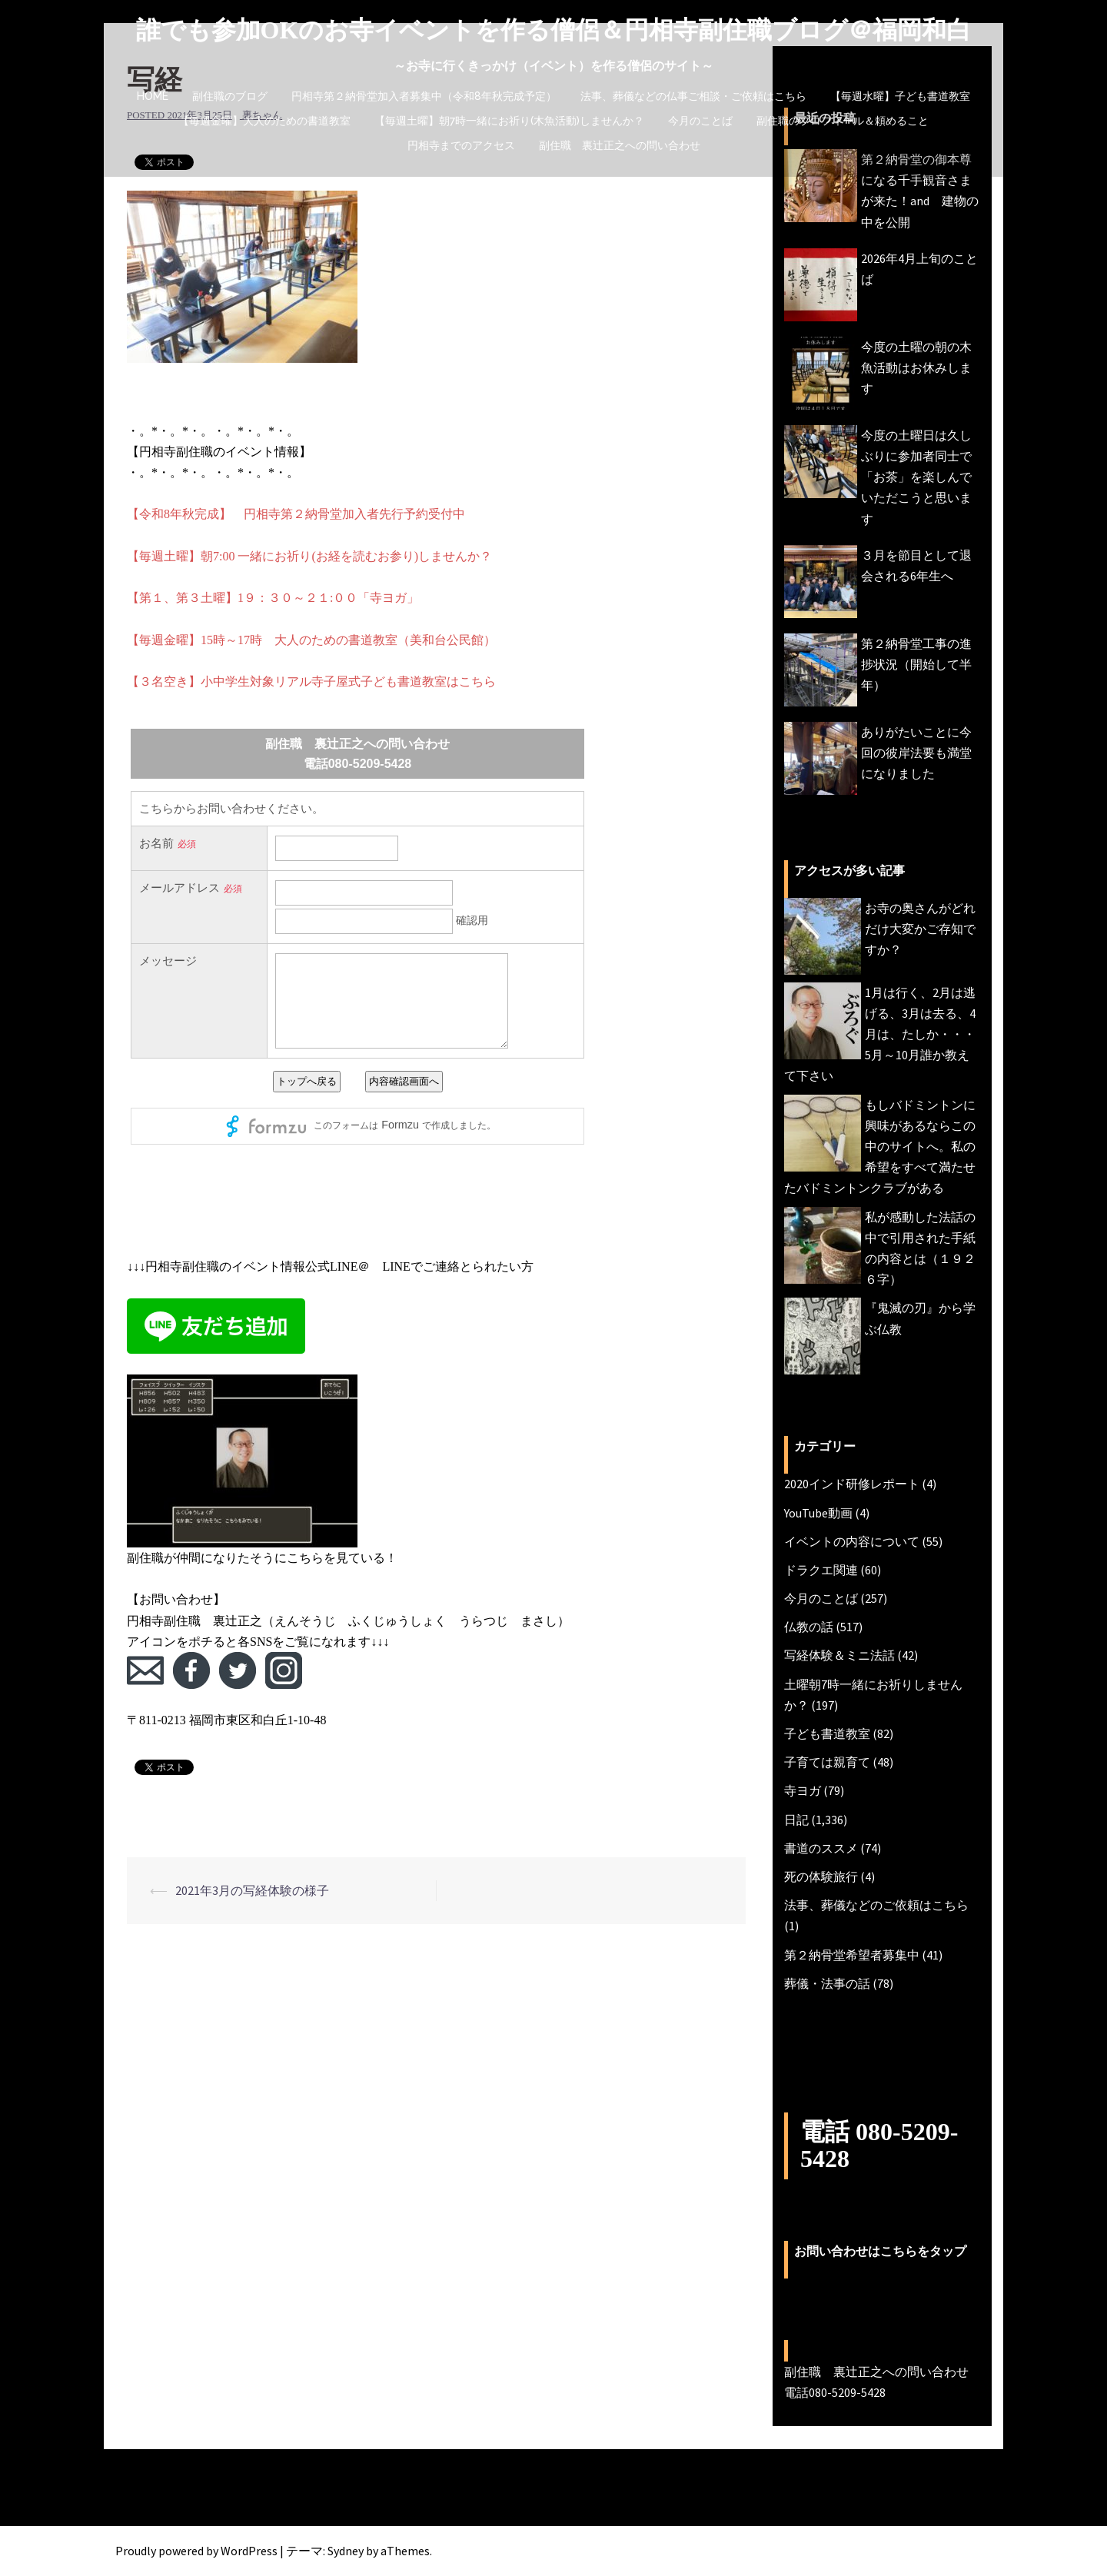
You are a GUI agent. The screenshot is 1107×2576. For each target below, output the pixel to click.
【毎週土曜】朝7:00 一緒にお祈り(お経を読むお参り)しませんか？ (309, 556)
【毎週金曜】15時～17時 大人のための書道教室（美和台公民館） (311, 639)
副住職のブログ (230, 96)
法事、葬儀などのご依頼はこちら (876, 1905)
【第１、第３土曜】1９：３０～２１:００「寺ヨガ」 (273, 597)
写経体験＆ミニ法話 (839, 1655)
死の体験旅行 (821, 1876)
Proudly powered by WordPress (196, 2550)
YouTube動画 (818, 1513)
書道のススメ (821, 1848)
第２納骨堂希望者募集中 (851, 1955)
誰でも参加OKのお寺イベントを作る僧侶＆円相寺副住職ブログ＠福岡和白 (554, 30)
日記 (796, 1819)
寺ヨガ (802, 1790)
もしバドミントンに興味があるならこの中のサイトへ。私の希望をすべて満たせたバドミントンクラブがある (880, 1146)
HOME (152, 96)
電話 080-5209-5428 (879, 2145)
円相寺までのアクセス (461, 145)
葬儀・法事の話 (827, 1983)
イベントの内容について (851, 1541)
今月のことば (700, 121)
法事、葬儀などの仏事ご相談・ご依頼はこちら (693, 96)
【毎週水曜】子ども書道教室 (900, 96)
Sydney (345, 2550)
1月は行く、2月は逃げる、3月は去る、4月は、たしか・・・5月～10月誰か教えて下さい (880, 1034)
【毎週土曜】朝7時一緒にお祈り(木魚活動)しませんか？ (509, 121)
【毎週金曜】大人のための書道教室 (264, 121)
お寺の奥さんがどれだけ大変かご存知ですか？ (920, 928)
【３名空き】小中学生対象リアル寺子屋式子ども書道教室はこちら (311, 681)
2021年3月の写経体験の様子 (252, 1890)
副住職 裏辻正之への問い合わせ (619, 145)
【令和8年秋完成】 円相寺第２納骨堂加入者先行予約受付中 (296, 513)
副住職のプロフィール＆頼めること (842, 121)
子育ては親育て (827, 1762)
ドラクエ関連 (821, 1569)
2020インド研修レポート (851, 1483)
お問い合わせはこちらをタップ (880, 2251)
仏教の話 (808, 1626)
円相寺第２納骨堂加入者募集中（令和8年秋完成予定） (424, 96)
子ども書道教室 (827, 1733)
